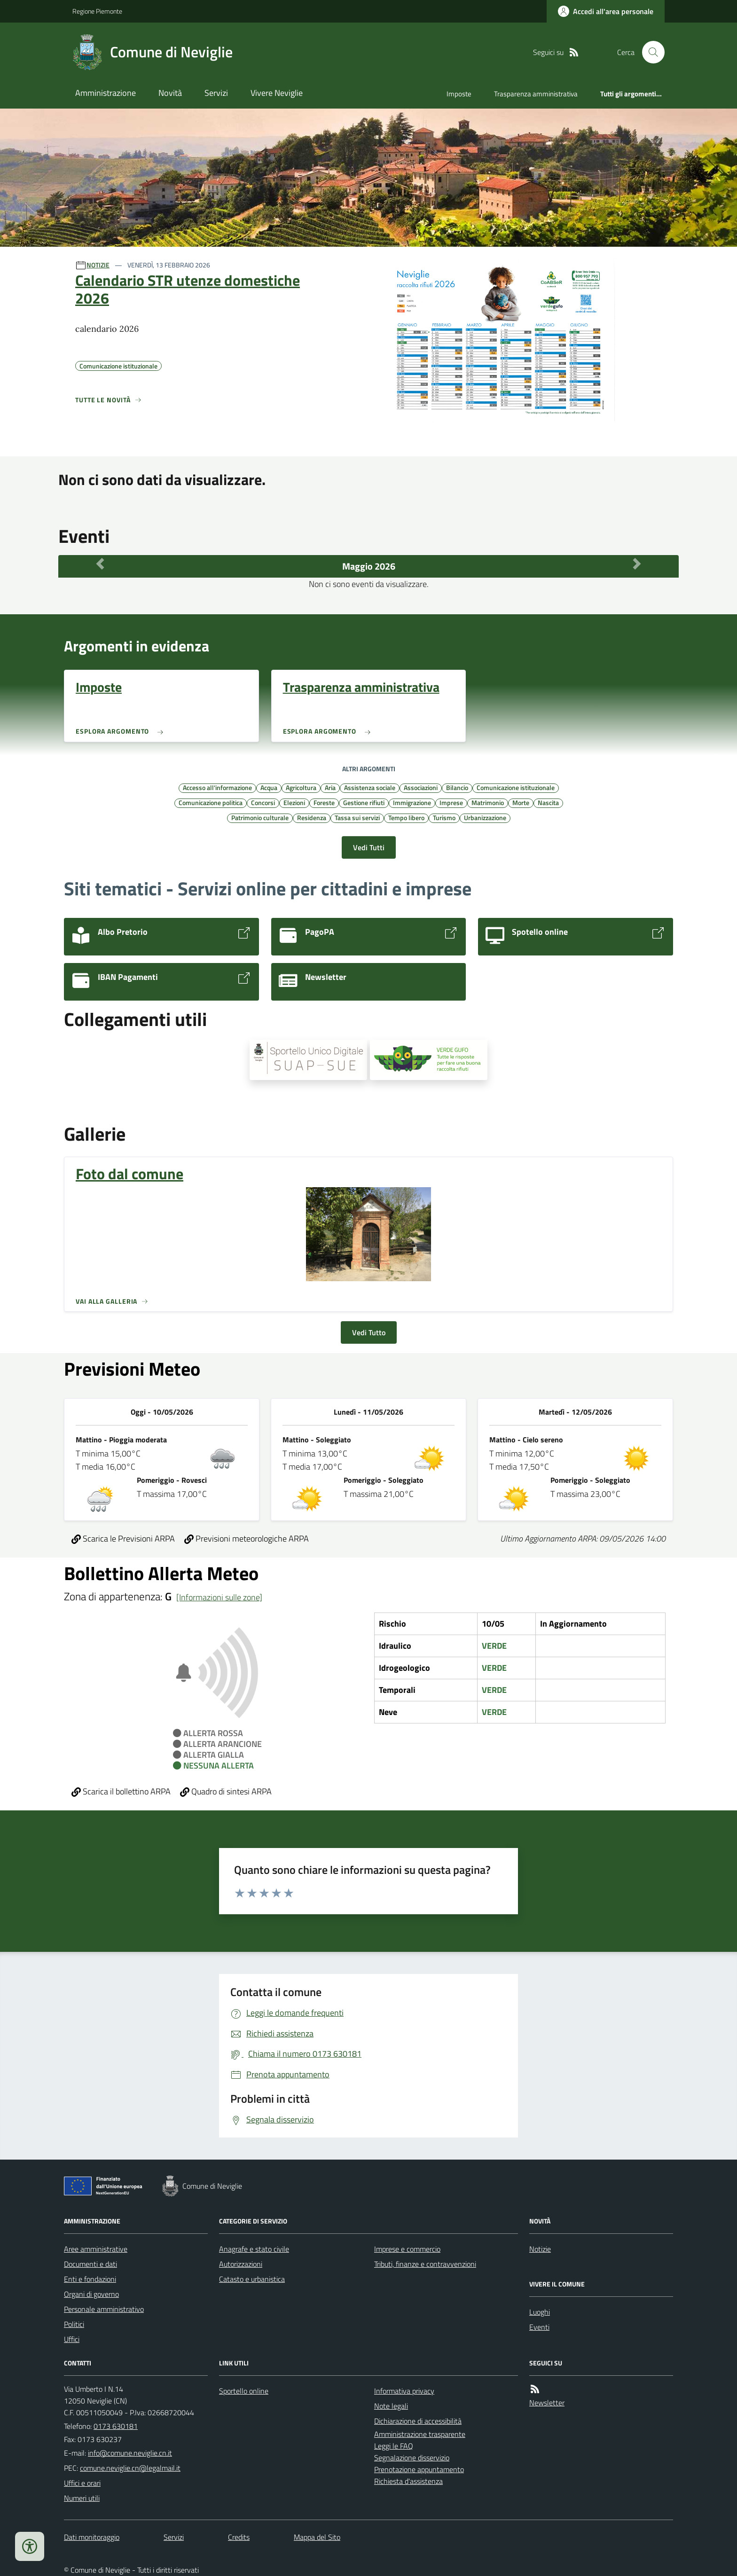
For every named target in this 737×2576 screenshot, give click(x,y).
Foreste (324, 802)
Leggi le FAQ (393, 2445)
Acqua (268, 787)
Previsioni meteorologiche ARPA (246, 1538)
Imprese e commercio (407, 2249)
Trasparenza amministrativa (536, 93)
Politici (74, 2324)
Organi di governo (91, 2294)
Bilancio (457, 787)
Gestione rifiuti (363, 802)
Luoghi (539, 2312)
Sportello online (243, 2390)
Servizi (216, 92)
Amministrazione (105, 92)
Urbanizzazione (485, 817)
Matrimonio (487, 802)
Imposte (459, 93)
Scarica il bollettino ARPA (121, 1791)
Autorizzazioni (240, 2264)
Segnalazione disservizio (411, 2457)
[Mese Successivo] (636, 564)
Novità (170, 92)
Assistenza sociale (369, 787)
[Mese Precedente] (100, 564)
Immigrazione (412, 802)
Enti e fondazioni (90, 2279)
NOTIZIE (98, 265)
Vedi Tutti (368, 847)
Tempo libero (406, 817)
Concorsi (263, 802)
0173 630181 (116, 2426)
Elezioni (294, 802)
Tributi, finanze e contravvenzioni (425, 2264)
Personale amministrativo (104, 2309)
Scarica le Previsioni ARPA (123, 1538)
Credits (239, 2537)
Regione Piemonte (97, 11)
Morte (520, 802)
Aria (330, 787)
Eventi (539, 2327)
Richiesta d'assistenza (408, 2481)
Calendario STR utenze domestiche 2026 (187, 289)
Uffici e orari (82, 2483)
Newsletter (547, 2402)
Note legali (391, 2406)
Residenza (311, 817)
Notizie (540, 2249)
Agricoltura (301, 787)
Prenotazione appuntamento (419, 2469)
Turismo (444, 817)
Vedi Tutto (368, 1332)
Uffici (71, 2339)
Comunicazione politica (211, 802)
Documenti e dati (90, 2264)
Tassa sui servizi (357, 817)
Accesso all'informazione (217, 787)
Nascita (548, 802)
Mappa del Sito (317, 2537)
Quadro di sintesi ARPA (226, 1791)
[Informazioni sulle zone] (219, 1597)
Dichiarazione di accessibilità (418, 2421)
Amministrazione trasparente (419, 2434)
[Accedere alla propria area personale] (606, 11)
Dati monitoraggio (91, 2537)
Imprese (451, 802)
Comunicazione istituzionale (516, 787)
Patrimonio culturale (260, 817)
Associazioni (421, 787)
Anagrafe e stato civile (254, 2249)
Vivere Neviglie (277, 92)
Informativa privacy (404, 2390)
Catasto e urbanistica (252, 2279)
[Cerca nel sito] (650, 52)
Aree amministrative (95, 2249)
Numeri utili (82, 2498)
